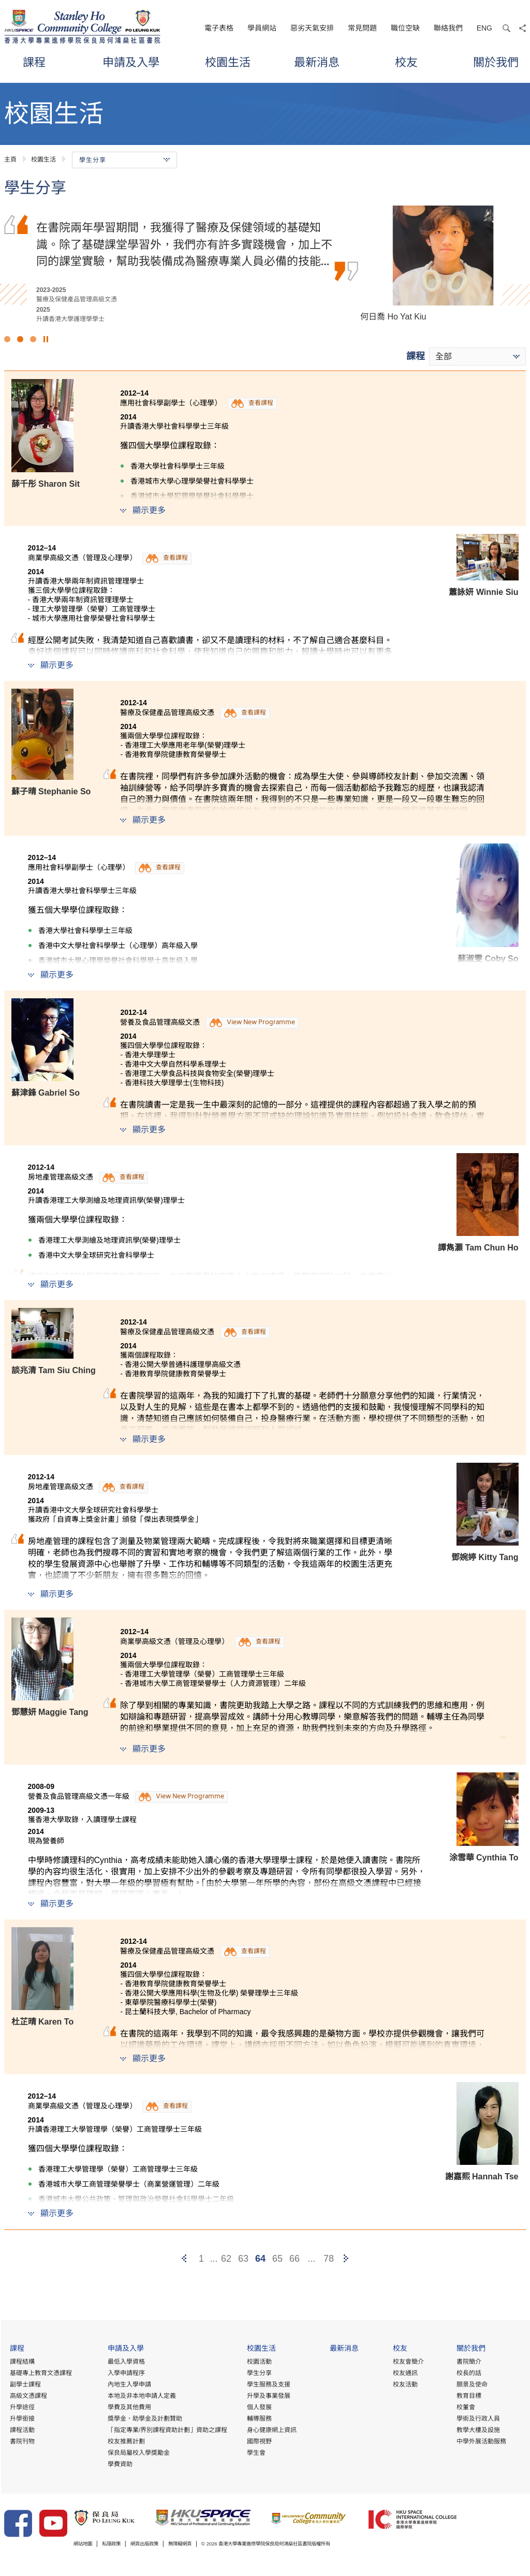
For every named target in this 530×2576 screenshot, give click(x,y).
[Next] (346, 2258)
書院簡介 (468, 2361)
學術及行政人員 (477, 2418)
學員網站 (261, 28)
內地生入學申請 (128, 2384)
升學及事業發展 (268, 2395)
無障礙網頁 (205, 2544)
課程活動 (21, 2430)
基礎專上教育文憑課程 (40, 2373)
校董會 (465, 2407)
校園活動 (258, 2361)
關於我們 (496, 62)
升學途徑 (21, 2407)
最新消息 (317, 62)
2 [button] (20, 339)
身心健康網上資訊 (271, 2430)
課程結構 (21, 2361)
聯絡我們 (448, 28)
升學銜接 (21, 2418)
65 (277, 2258)
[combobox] (477, 356)
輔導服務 (258, 2418)
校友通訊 (405, 2373)
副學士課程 (24, 2384)
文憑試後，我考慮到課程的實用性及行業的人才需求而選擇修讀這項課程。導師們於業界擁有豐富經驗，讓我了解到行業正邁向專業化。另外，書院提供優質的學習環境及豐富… (184, 243)
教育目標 (468, 2395)
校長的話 (468, 2373)
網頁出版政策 (161, 2544)
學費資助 (119, 2464)
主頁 (10, 159)
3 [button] (33, 339)
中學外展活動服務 (481, 2441)
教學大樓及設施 (477, 2430)
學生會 (255, 2452)
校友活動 (405, 2384)
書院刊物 (21, 2441)
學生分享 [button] (124, 160)
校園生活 (228, 62)
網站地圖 (85, 2544)
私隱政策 (120, 2544)
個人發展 (258, 2407)
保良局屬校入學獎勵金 (138, 2452)
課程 (34, 62)
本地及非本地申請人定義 (141, 2395)
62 (226, 2258)
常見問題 (362, 28)
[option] (265, 265)
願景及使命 (471, 2384)
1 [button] (7, 339)
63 (243, 2258)
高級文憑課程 (27, 2395)
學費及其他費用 (128, 2407)
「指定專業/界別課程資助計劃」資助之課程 (166, 2430)
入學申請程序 (125, 2373)
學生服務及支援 (268, 2384)
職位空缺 (405, 28)
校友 (406, 62)
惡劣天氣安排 (312, 28)
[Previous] (184, 2258)
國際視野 (258, 2441)
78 (328, 2258)
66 (294, 2258)
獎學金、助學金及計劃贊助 (144, 2418)
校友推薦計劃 (125, 2441)
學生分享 (258, 2373)
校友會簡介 (408, 2361)
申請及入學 (130, 62)
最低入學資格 (125, 2361)
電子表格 (218, 28)
